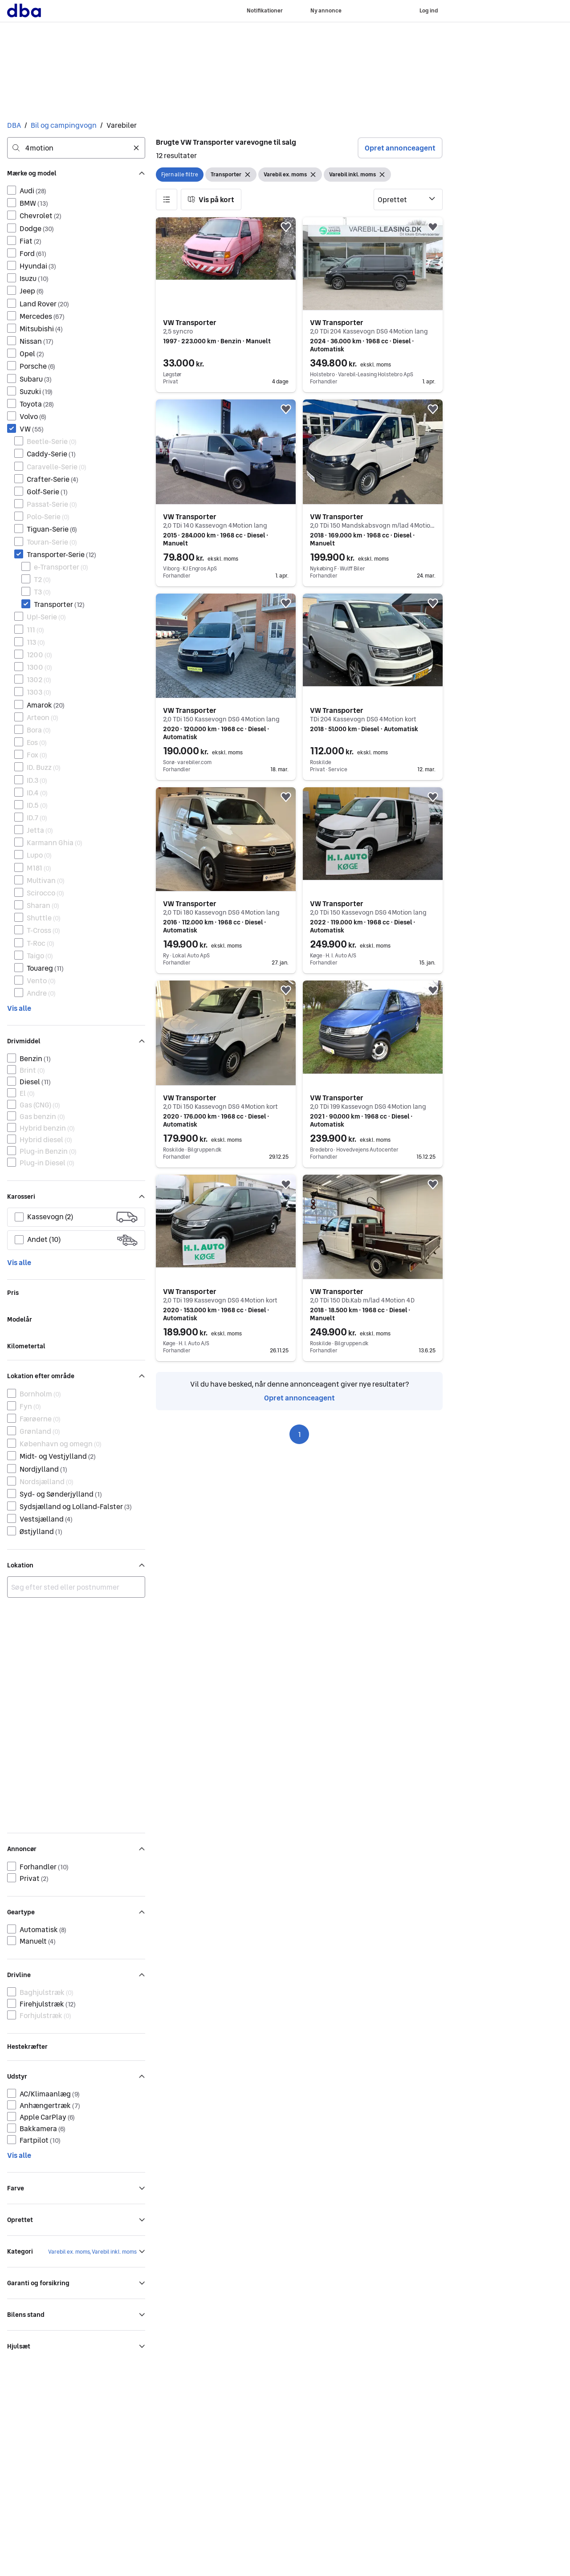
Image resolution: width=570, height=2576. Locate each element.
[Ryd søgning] (136, 148)
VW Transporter (189, 322)
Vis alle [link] (19, 1008)
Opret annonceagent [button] (400, 147)
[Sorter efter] (408, 199)
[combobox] (76, 148)
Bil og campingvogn (64, 125)
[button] (166, 199)
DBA (14, 125)
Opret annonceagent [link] (299, 1397)
